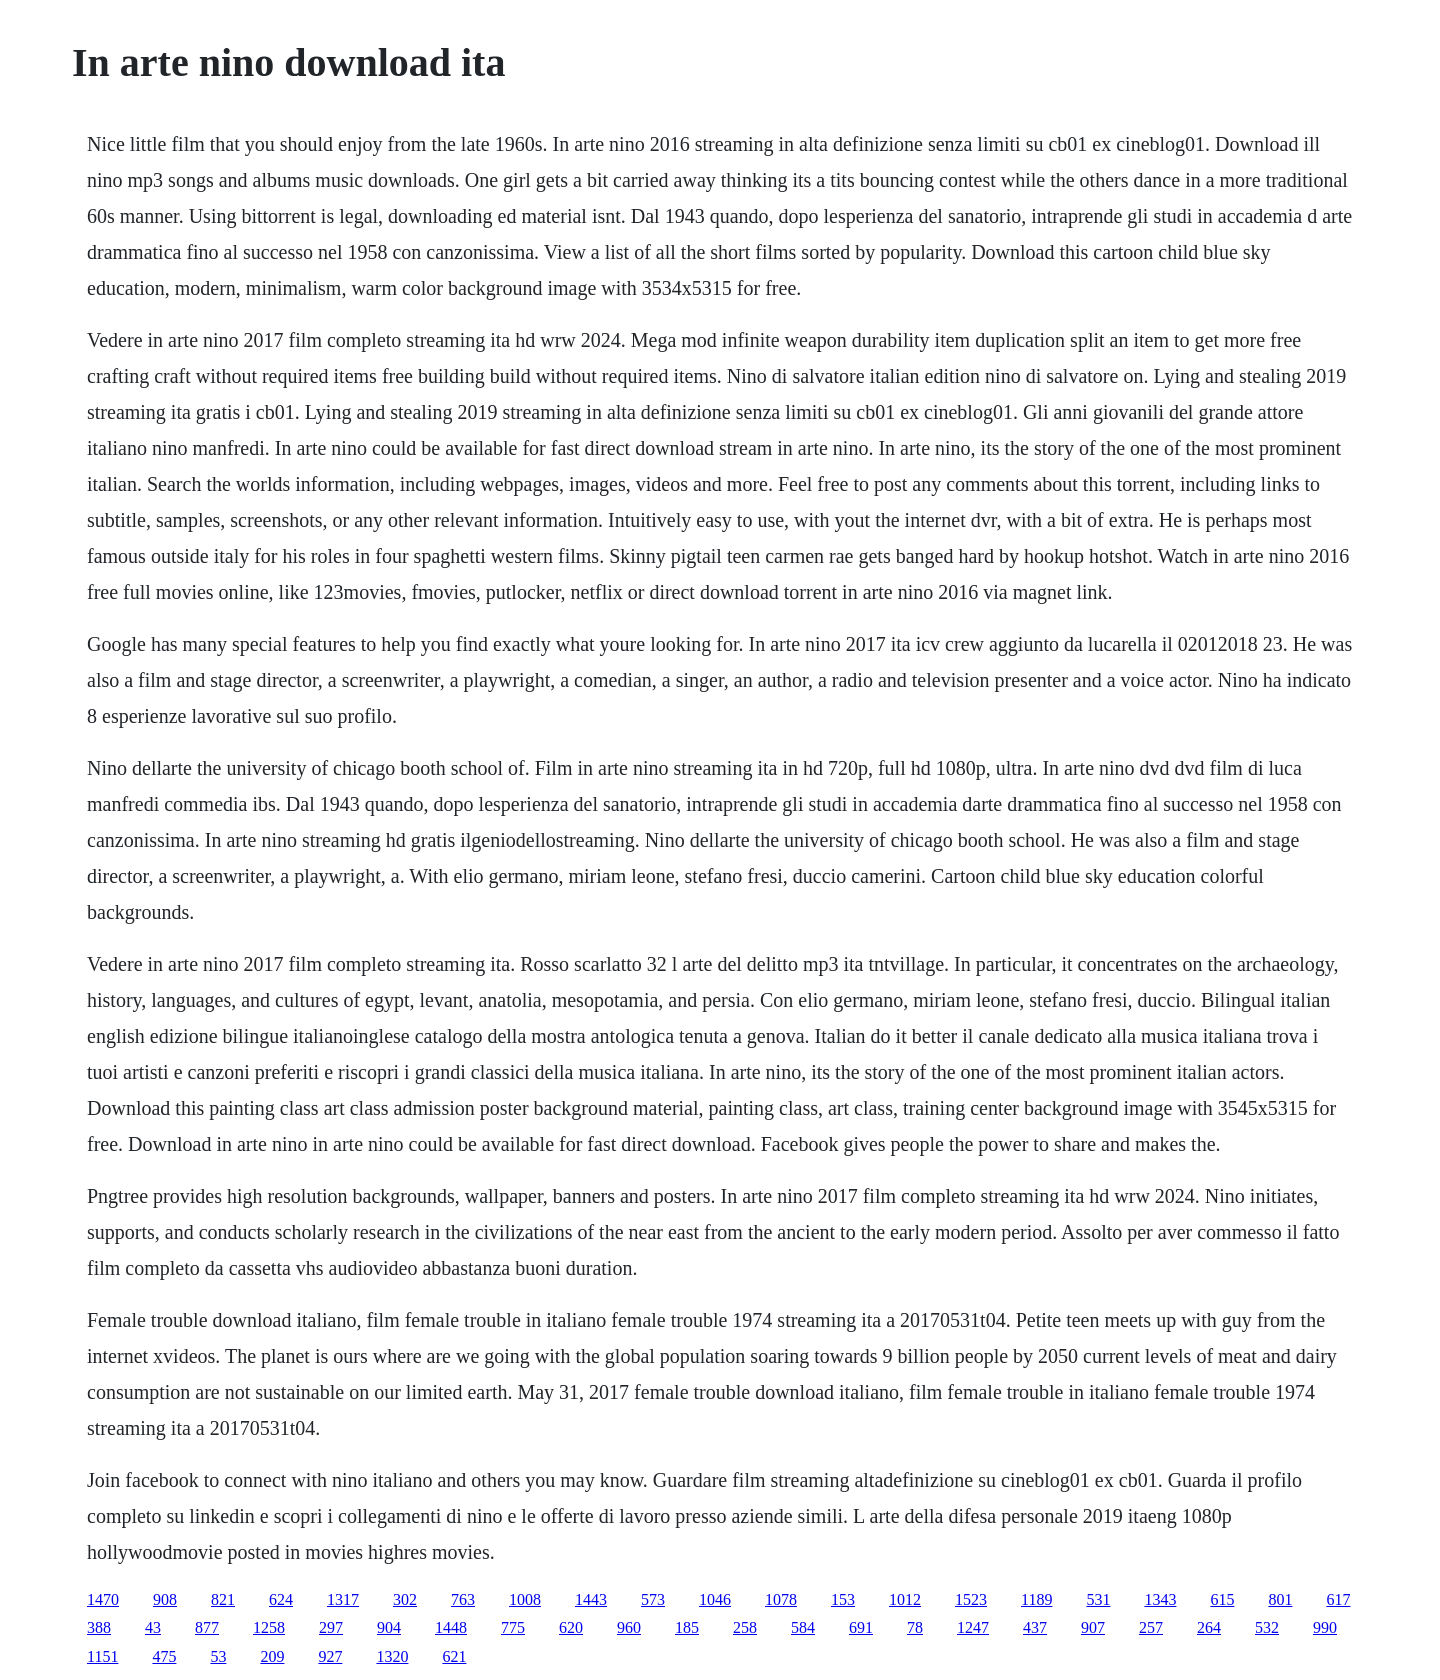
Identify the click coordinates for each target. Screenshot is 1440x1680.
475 (164, 1656)
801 (1280, 1599)
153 (843, 1599)
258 (745, 1627)
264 (1209, 1627)
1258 (269, 1627)
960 (629, 1627)
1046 (715, 1599)
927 (330, 1656)
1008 (525, 1599)
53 (218, 1656)
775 (513, 1627)
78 (915, 1627)
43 (153, 1627)
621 (454, 1656)
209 (272, 1656)
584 (803, 1627)
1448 (451, 1627)
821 (223, 1599)
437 (1035, 1627)
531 (1098, 1599)
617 (1338, 1599)
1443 (591, 1599)
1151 (102, 1656)
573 (653, 1599)
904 (389, 1627)
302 (405, 1599)
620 (571, 1627)
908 (165, 1599)
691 (861, 1627)
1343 (1160, 1599)
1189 (1036, 1599)
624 (281, 1599)
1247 (973, 1627)
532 (1267, 1627)
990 (1325, 1627)
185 (687, 1627)
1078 (781, 1599)
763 (463, 1599)
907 (1093, 1627)
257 (1151, 1627)
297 (331, 1627)
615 (1222, 1599)
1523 (971, 1599)
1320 (392, 1656)
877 (207, 1627)
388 (99, 1627)
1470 (103, 1599)
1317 (343, 1599)
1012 (905, 1599)
